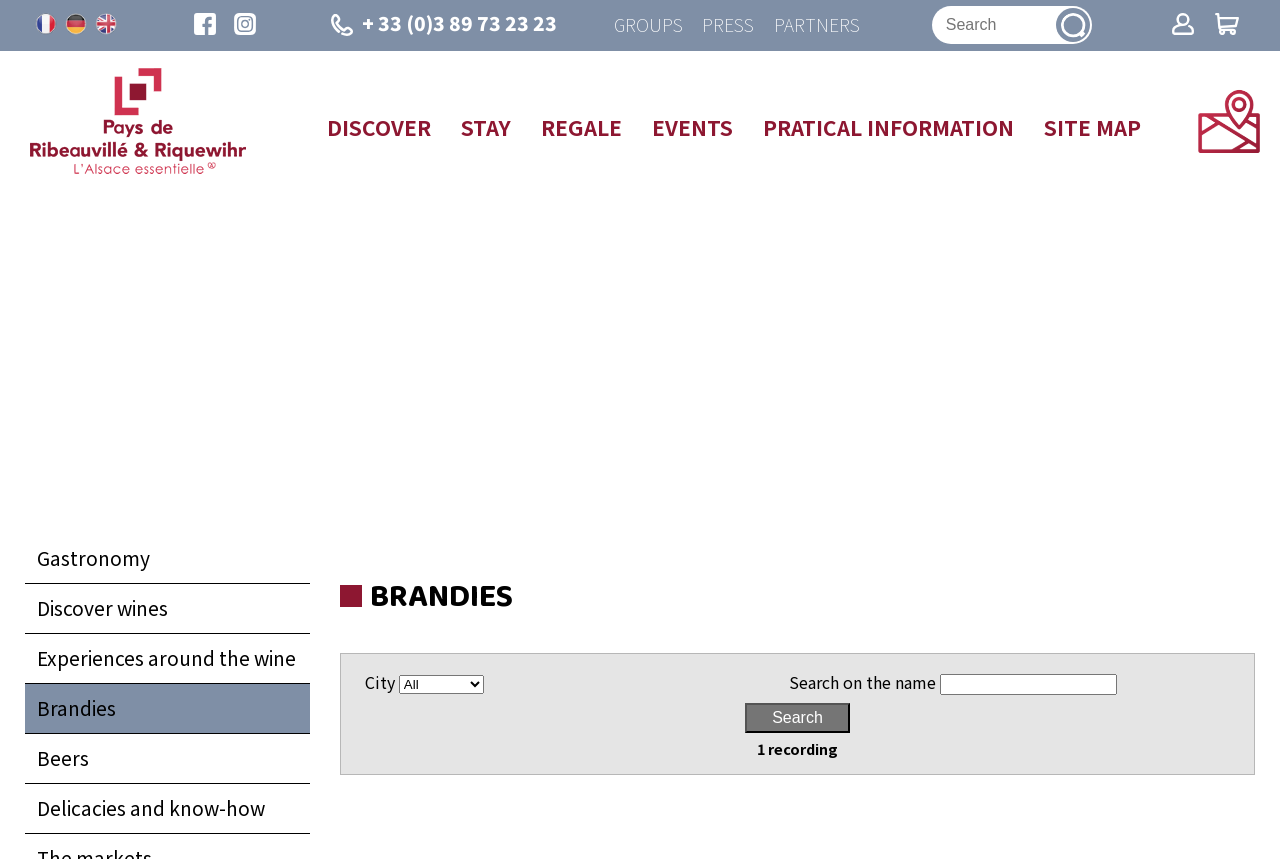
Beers (63, 759)
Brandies (76, 709)
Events (692, 128)
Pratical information (888, 128)
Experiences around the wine (166, 659)
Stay (486, 128)
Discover (379, 128)
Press (728, 25)
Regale (581, 128)
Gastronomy (93, 559)
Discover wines (102, 609)
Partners (817, 25)
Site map (1092, 128)
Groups (647, 25)
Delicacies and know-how (151, 809)
